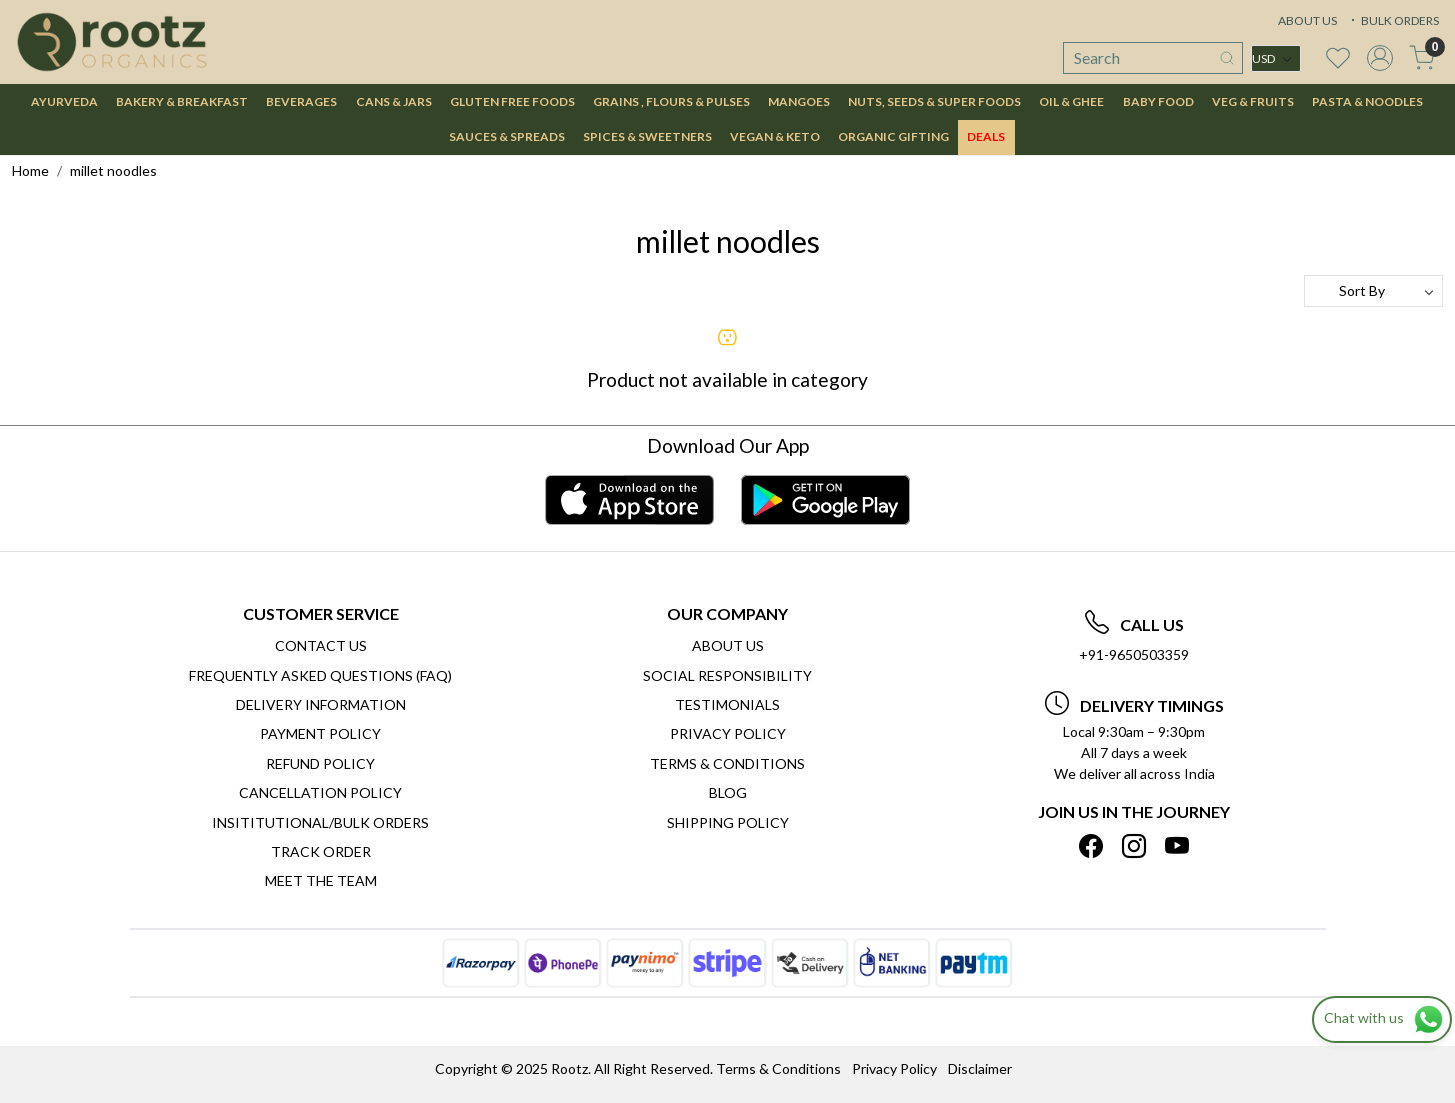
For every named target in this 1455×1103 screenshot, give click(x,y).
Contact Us (321, 645)
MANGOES (799, 101)
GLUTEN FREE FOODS (512, 101)
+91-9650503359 (1134, 654)
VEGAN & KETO (775, 136)
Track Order (321, 851)
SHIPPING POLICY (728, 822)
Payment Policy (320, 733)
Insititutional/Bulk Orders (320, 822)
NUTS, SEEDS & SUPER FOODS (934, 101)
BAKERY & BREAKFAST (182, 101)
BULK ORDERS (1393, 20)
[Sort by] (1373, 291)
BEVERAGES (301, 101)
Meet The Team (321, 880)
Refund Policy (320, 763)
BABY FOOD (1158, 101)
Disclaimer (980, 1068)
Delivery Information (321, 704)
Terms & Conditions (727, 763)
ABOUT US (1307, 20)
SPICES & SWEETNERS (647, 136)
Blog (728, 792)
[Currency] (1276, 58)
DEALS (986, 136)
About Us (728, 645)
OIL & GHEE (1071, 101)
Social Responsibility (727, 675)
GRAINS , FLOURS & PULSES (671, 101)
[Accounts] (1380, 58)
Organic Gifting (893, 136)
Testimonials (727, 704)
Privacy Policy (728, 733)
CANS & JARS (394, 101)
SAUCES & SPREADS (507, 136)
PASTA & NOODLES (1367, 101)
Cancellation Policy (320, 792)
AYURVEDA (64, 101)
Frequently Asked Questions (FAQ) (320, 675)
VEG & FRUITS (1253, 101)
